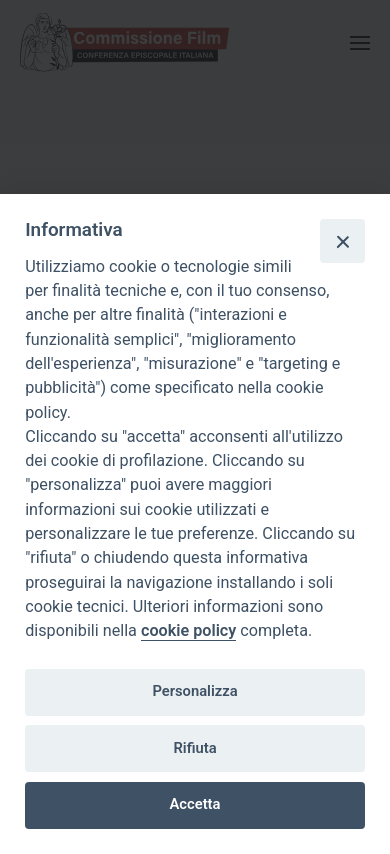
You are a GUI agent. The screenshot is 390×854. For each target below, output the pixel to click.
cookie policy (188, 630)
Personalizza (194, 691)
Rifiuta (194, 748)
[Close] (342, 241)
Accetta (195, 804)
